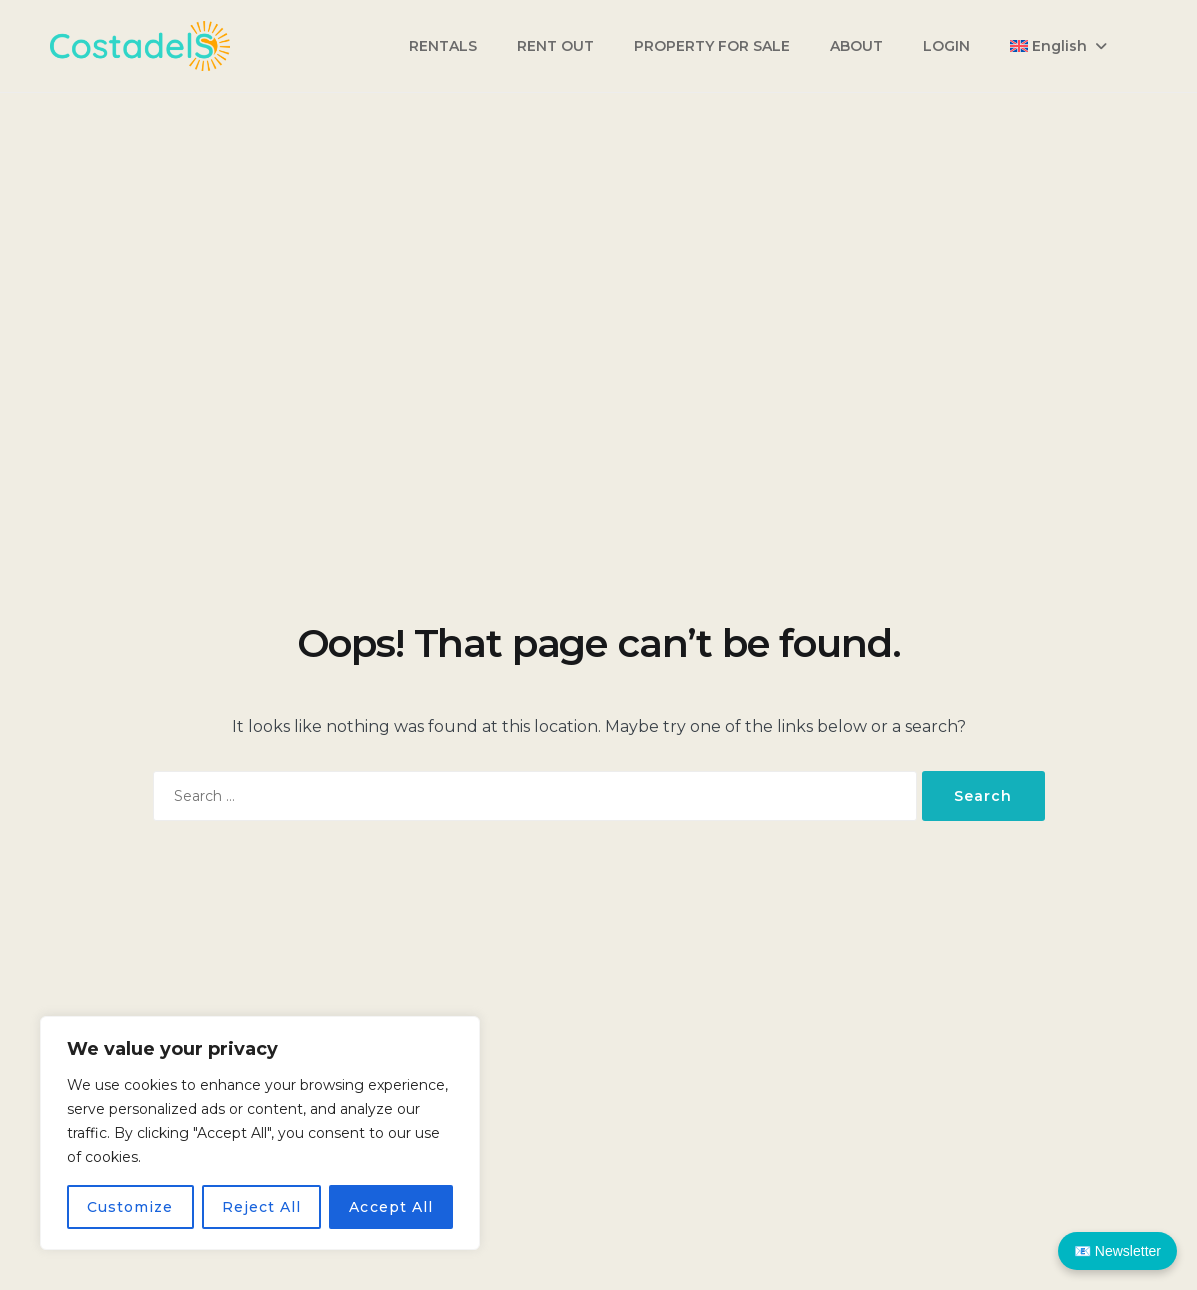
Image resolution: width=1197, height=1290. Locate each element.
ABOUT (856, 46)
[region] (260, 1133)
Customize (130, 1207)
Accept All (391, 1207)
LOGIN (946, 46)
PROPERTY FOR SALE (712, 46)
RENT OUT (555, 46)
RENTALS (443, 46)
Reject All (262, 1207)
